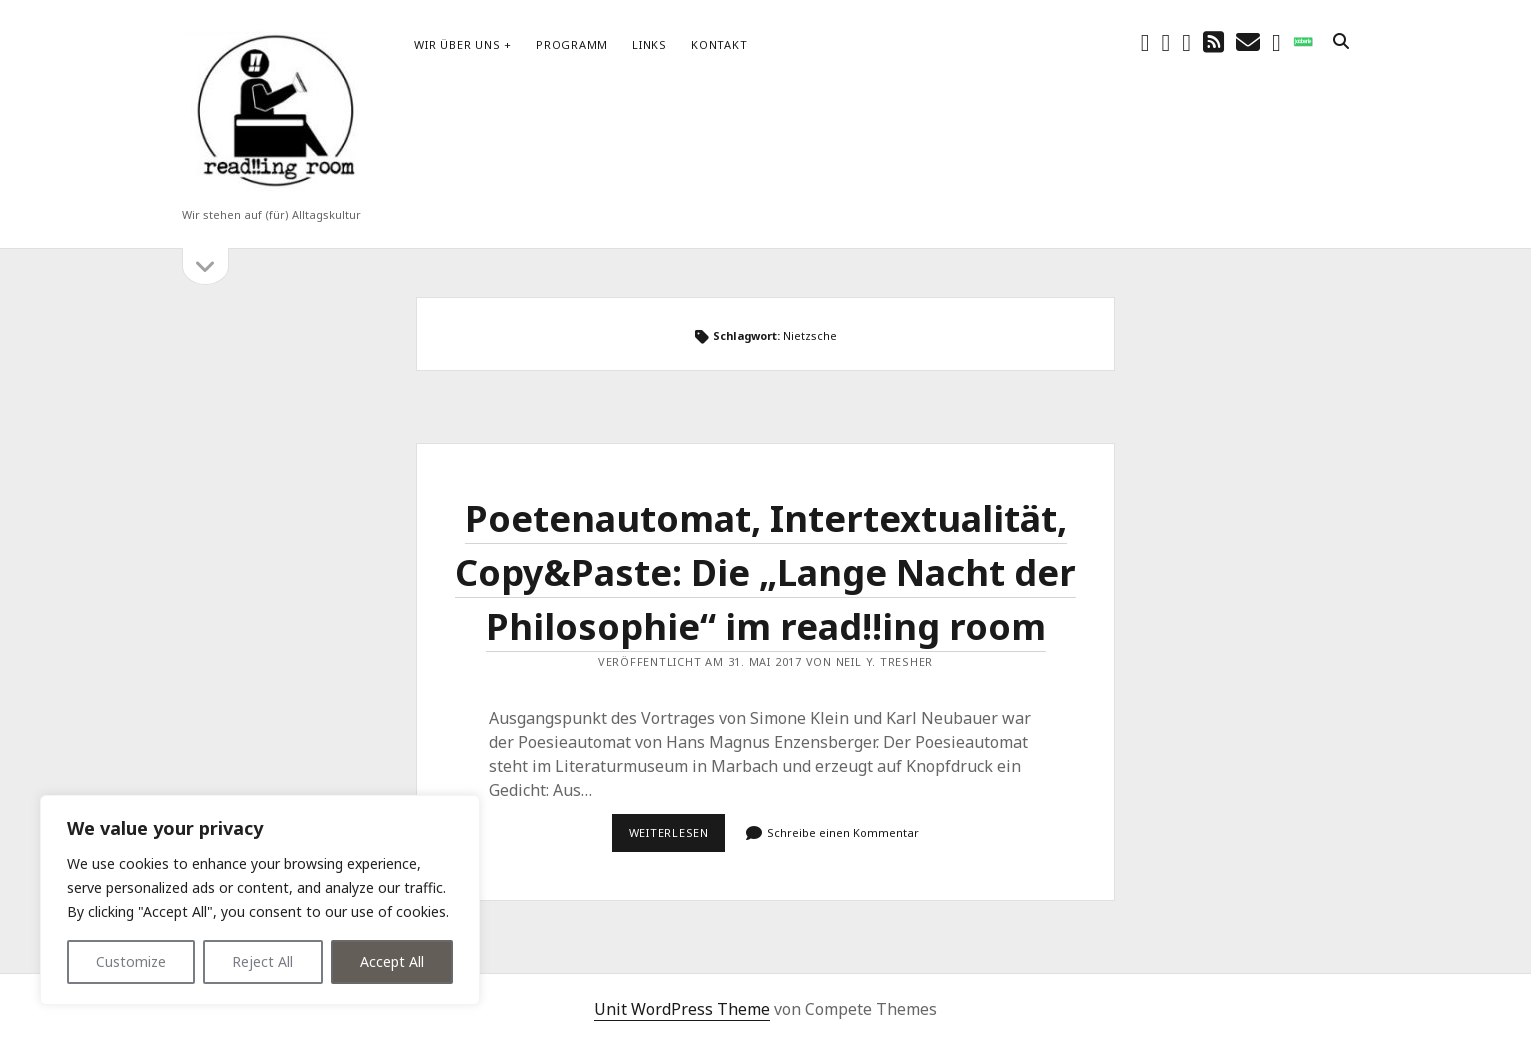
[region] (260, 900)
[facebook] (1145, 41)
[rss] (1213, 41)
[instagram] (1166, 41)
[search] (1341, 42)
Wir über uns (457, 44)
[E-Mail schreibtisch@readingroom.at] (1248, 41)
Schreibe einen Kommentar (843, 832)
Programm (572, 44)
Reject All (262, 961)
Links (649, 44)
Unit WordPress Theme (682, 1009)
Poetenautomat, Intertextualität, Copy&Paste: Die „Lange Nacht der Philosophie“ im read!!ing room (765, 572)
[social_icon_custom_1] (1303, 41)
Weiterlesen (677, 838)
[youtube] (1186, 41)
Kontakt (719, 44)
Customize (131, 961)
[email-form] (1276, 41)
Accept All (392, 961)
